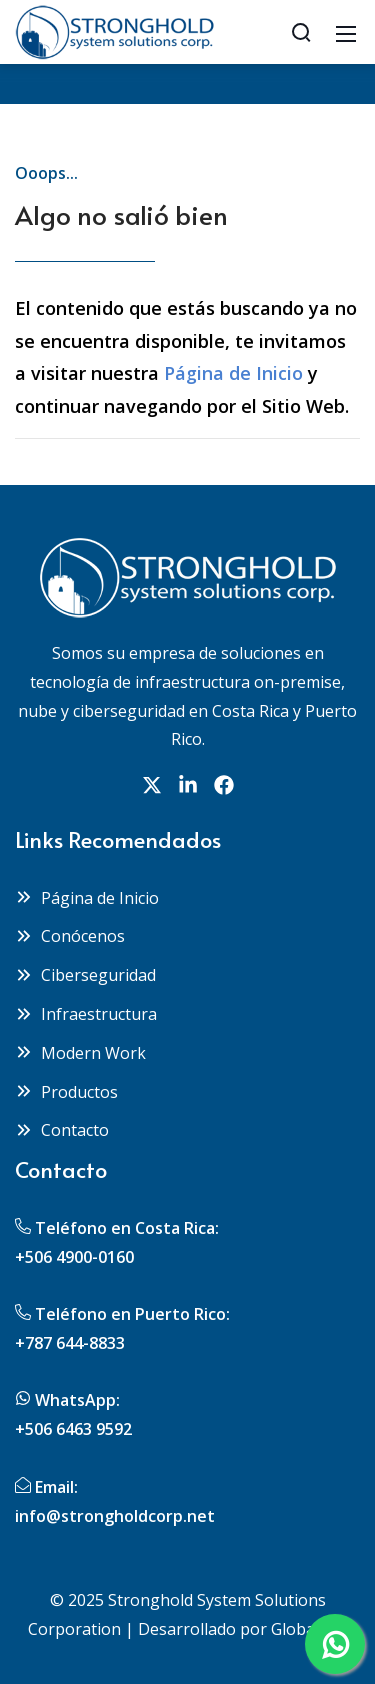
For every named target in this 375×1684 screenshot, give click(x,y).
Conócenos (70, 936)
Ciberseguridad (85, 975)
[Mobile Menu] (346, 32)
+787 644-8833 (70, 1343)
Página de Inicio (233, 373)
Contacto (62, 1130)
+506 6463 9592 (73, 1429)
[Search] (301, 32)
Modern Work (80, 1053)
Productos (66, 1092)
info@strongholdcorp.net (115, 1516)
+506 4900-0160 (74, 1257)
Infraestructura (86, 1014)
